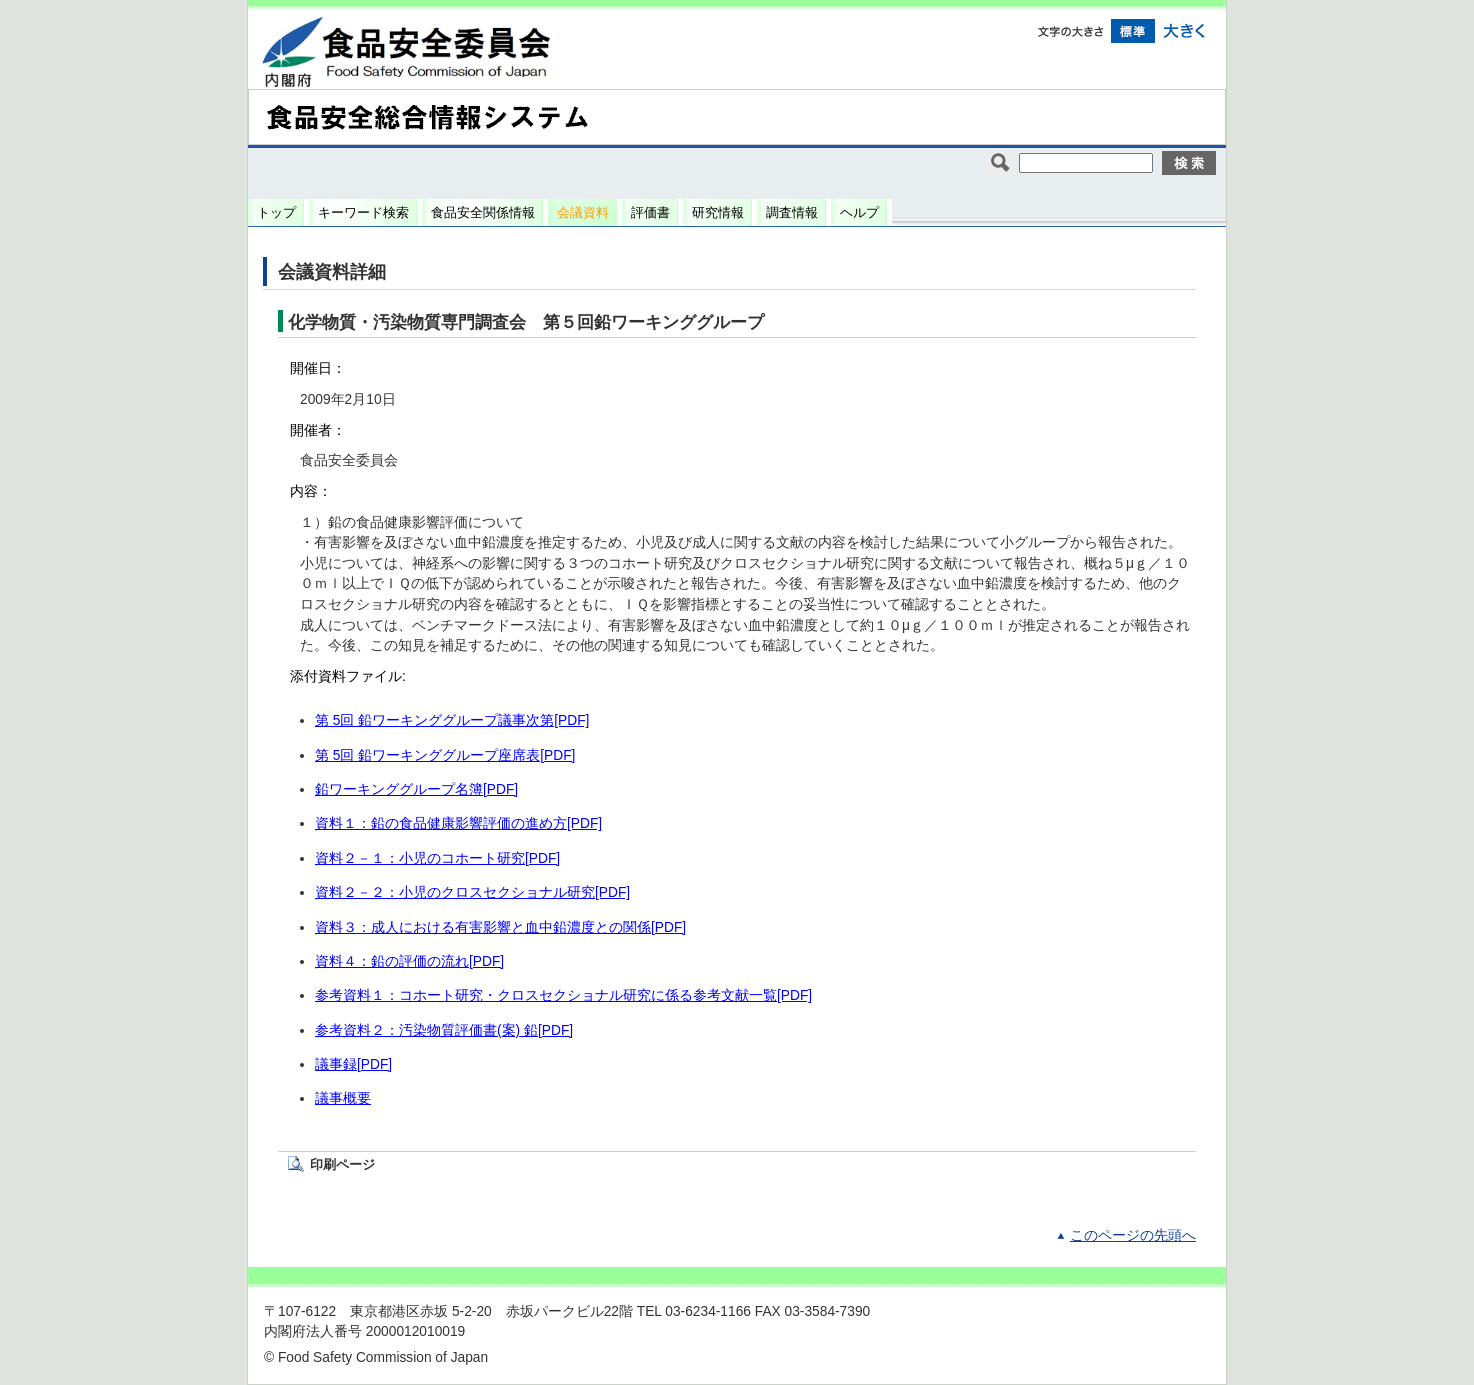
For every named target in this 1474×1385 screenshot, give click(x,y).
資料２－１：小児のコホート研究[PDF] (437, 858)
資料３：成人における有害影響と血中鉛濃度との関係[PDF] (500, 927)
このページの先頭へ (1133, 1235)
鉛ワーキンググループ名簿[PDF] (416, 789)
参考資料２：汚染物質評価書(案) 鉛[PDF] (444, 1030)
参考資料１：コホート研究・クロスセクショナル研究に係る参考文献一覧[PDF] (563, 995)
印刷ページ (342, 1164)
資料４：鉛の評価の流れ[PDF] (409, 961)
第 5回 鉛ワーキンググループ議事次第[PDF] (452, 720)
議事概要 (343, 1098)
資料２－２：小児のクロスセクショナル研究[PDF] (472, 892)
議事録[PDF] (353, 1064)
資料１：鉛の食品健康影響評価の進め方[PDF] (458, 823)
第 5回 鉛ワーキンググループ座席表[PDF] (445, 755)
